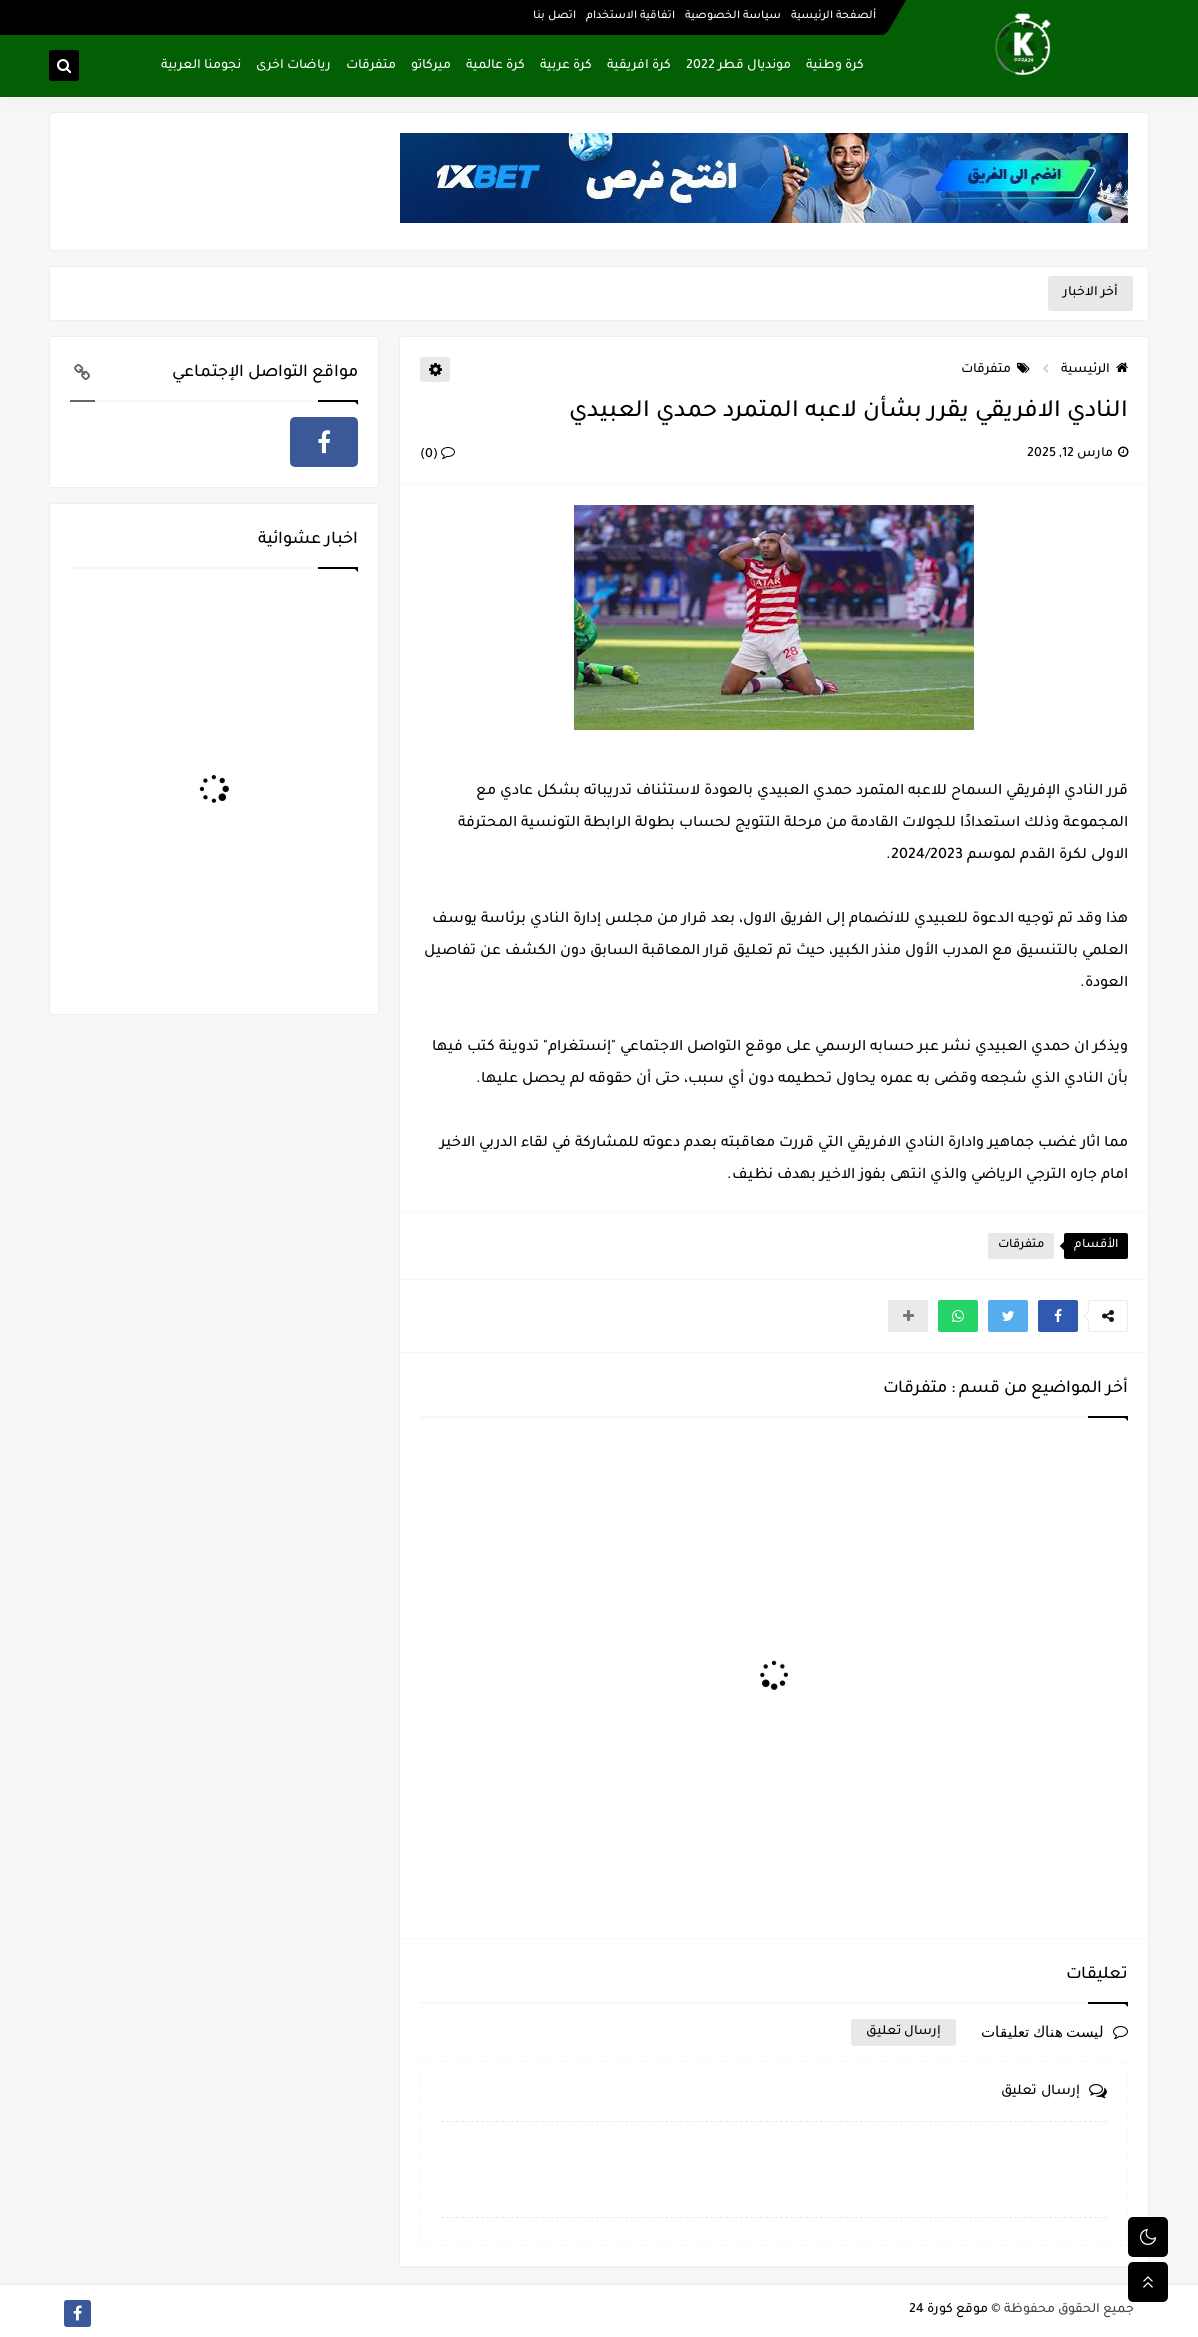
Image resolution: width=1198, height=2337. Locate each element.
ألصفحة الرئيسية (833, 16)
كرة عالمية (495, 66)
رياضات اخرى (293, 66)
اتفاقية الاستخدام (630, 16)
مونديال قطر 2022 (738, 66)
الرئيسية (1094, 370)
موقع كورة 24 (948, 2310)
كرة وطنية (835, 66)
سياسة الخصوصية (733, 16)
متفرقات (371, 66)
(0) (437, 455)
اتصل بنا (554, 16)
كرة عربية (566, 66)
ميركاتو (431, 66)
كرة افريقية (639, 66)
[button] (1058, 1316)
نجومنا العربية (201, 66)
